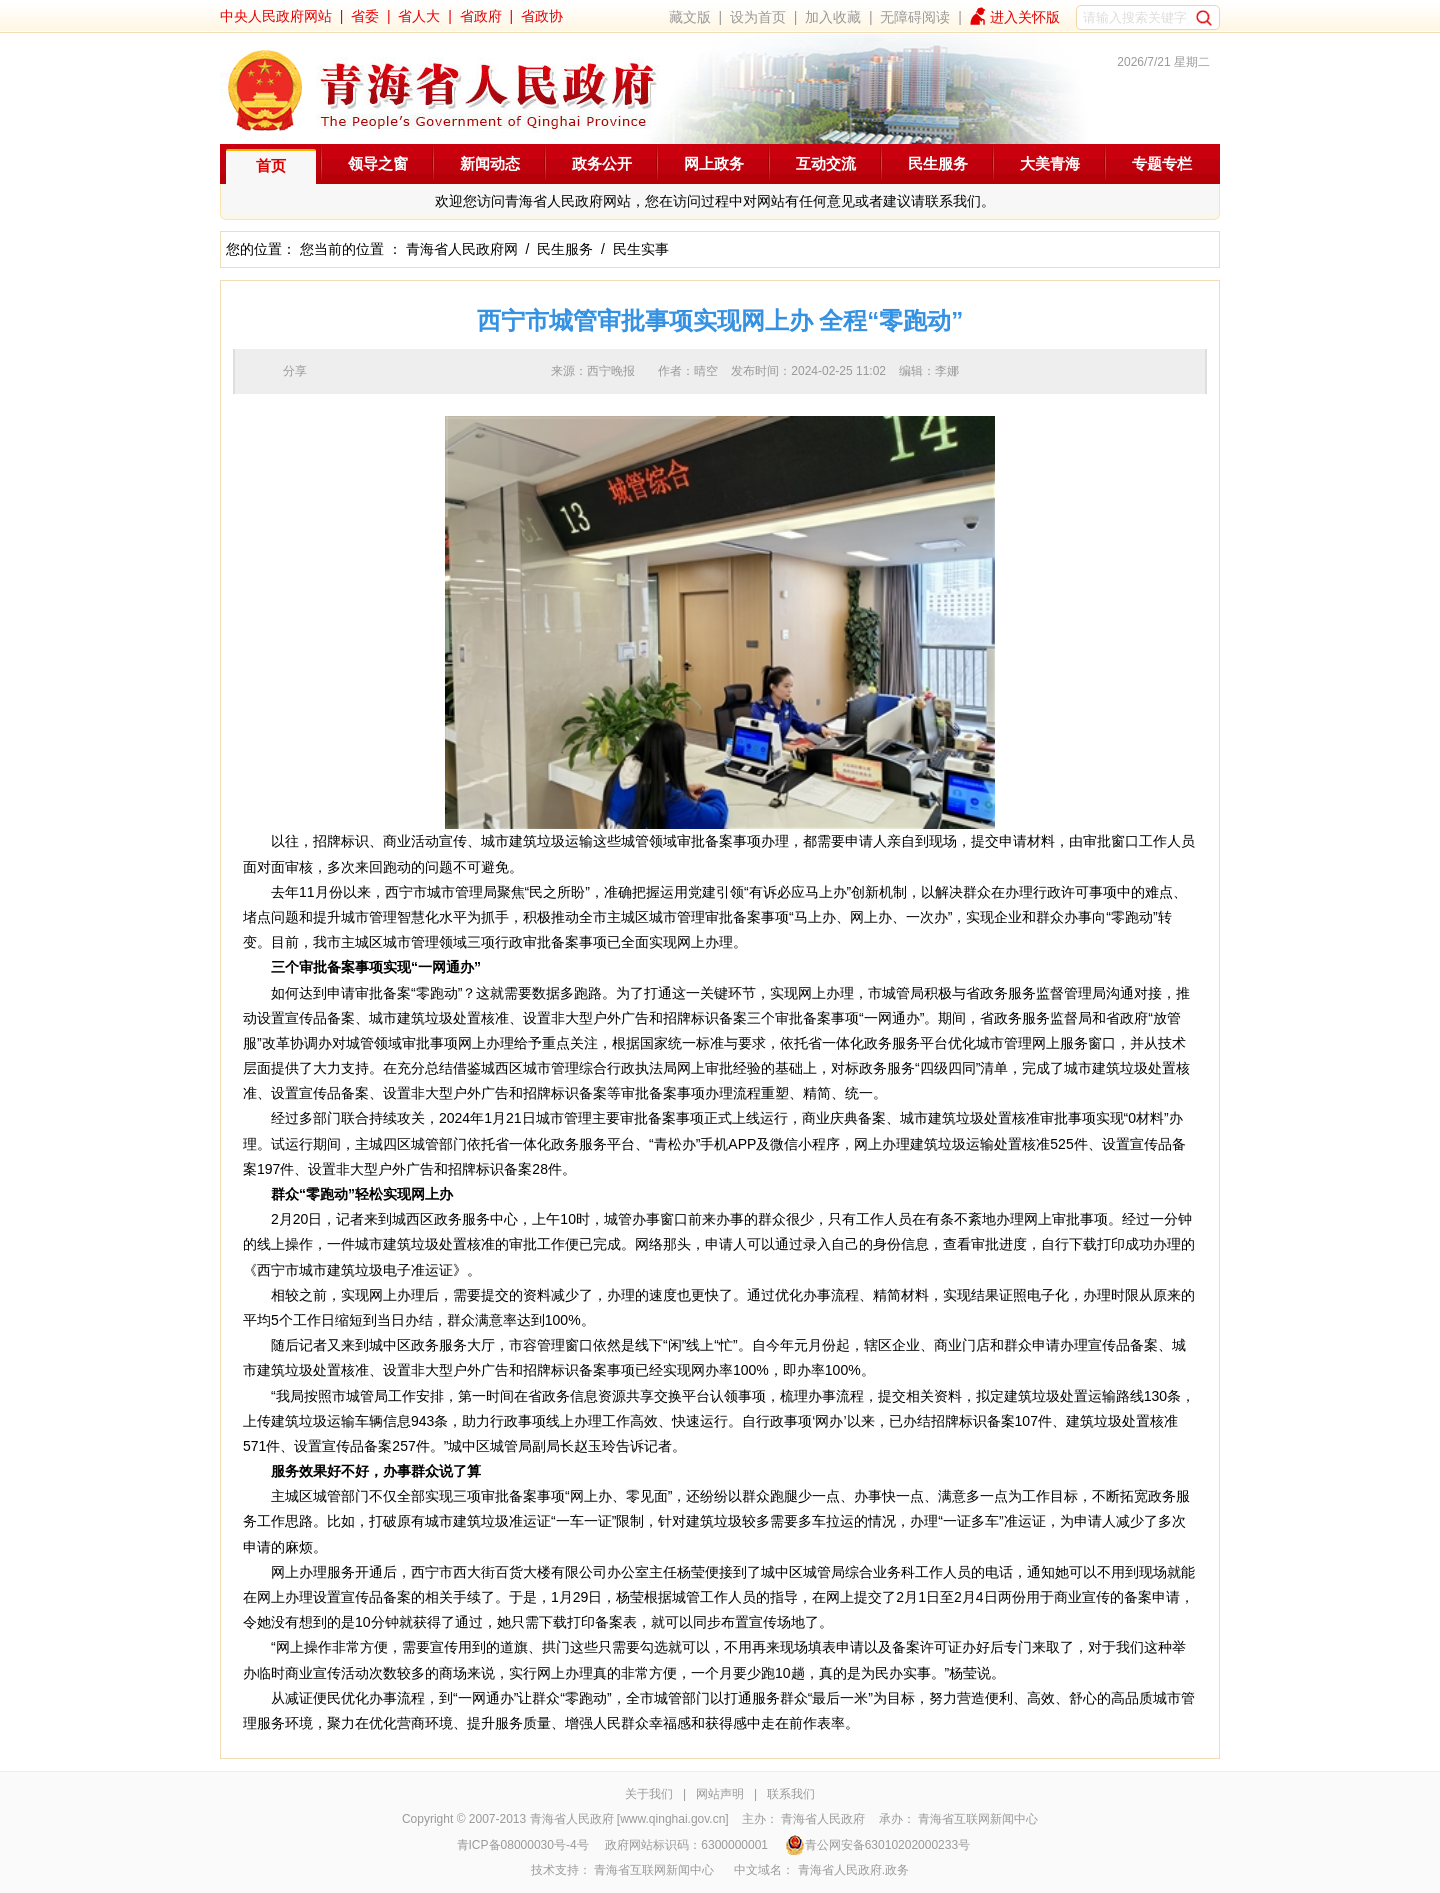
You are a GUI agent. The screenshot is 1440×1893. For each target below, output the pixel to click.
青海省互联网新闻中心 (978, 1819)
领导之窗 (378, 163)
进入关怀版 (1025, 17)
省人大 (419, 16)
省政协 (542, 16)
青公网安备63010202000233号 (877, 1845)
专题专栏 (1162, 163)
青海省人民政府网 (462, 249)
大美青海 (1050, 163)
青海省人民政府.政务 (853, 1870)
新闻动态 (490, 163)
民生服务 (938, 163)
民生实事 (641, 249)
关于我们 (649, 1794)
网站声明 (720, 1794)
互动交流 (826, 163)
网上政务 (714, 163)
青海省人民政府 (823, 1819)
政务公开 (602, 163)
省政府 (481, 16)
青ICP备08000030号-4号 (523, 1845)
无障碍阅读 (915, 17)
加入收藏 (833, 17)
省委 (365, 16)
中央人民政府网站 (276, 16)
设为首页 (758, 17)
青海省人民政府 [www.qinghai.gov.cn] (629, 1819)
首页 (271, 165)
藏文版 (690, 17)
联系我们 (791, 1794)
